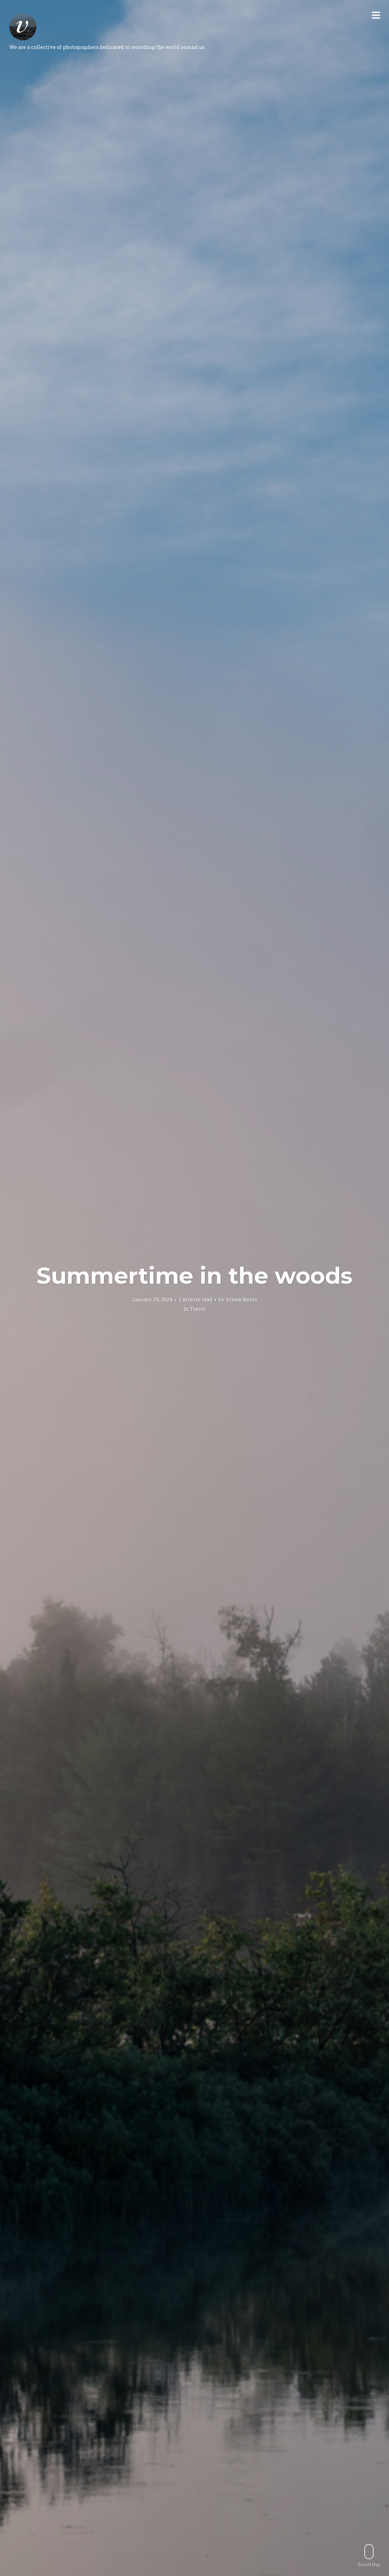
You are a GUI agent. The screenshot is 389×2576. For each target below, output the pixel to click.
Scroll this (369, 2555)
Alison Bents (241, 1299)
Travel (198, 1309)
